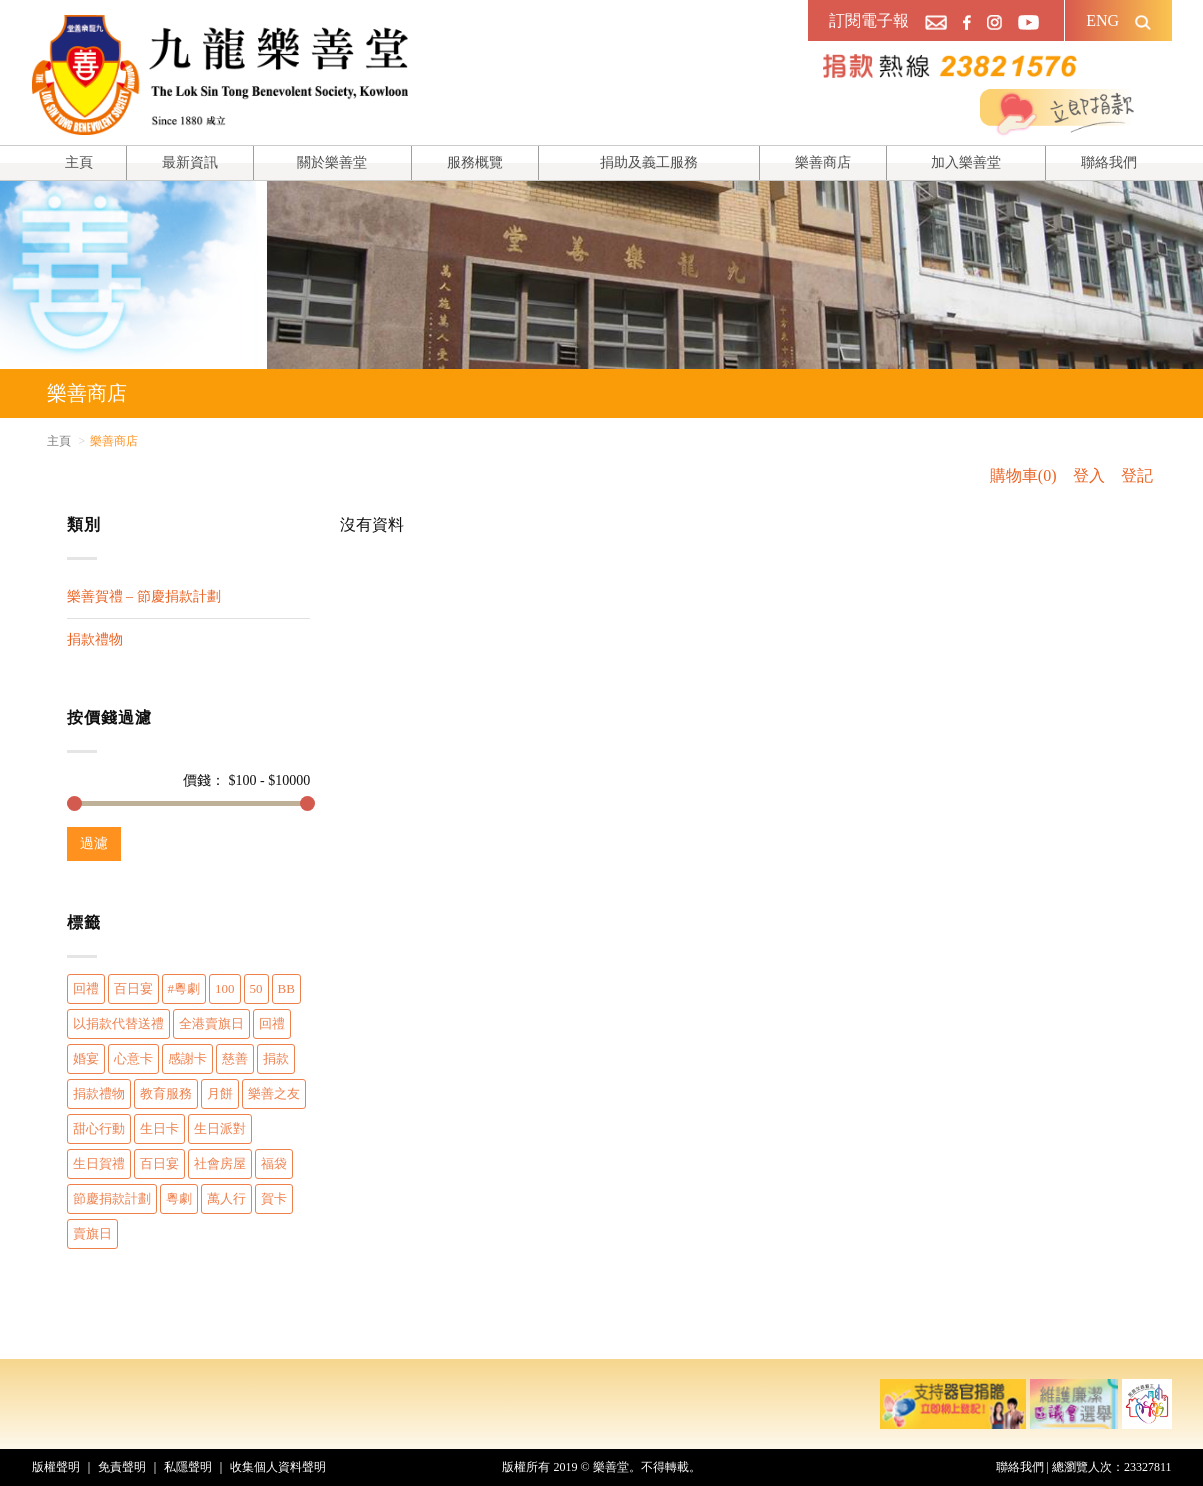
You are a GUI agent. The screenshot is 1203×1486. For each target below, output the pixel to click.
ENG (1102, 20)
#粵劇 (184, 988)
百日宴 (133, 988)
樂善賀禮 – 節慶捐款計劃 (144, 596)
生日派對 (220, 1128)
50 (256, 988)
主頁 (79, 162)
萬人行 (226, 1198)
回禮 (86, 988)
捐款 (276, 1058)
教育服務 (166, 1093)
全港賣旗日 (211, 1023)
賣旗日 (92, 1233)
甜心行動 (99, 1128)
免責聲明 (122, 1467)
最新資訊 (190, 162)
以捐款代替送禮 (118, 1023)
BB (286, 988)
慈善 (235, 1058)
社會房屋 (220, 1163)
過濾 (94, 843)
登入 (1089, 475)
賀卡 (274, 1198)
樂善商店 (823, 162)
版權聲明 (56, 1467)
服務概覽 (475, 162)
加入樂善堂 (966, 162)
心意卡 (133, 1058)
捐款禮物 (95, 639)
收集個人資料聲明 (278, 1467)
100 (225, 988)
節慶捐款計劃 (112, 1198)
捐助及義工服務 (649, 162)
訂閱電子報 (869, 20)
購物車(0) (1023, 475)
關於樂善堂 (332, 162)
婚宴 (86, 1058)
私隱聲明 (188, 1467)
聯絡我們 (1109, 162)
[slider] (74, 803)
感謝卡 (187, 1058)
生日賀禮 (99, 1163)
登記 (1137, 475)
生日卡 (159, 1128)
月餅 (220, 1093)
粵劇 (179, 1198)
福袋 (274, 1163)
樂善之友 (274, 1093)
